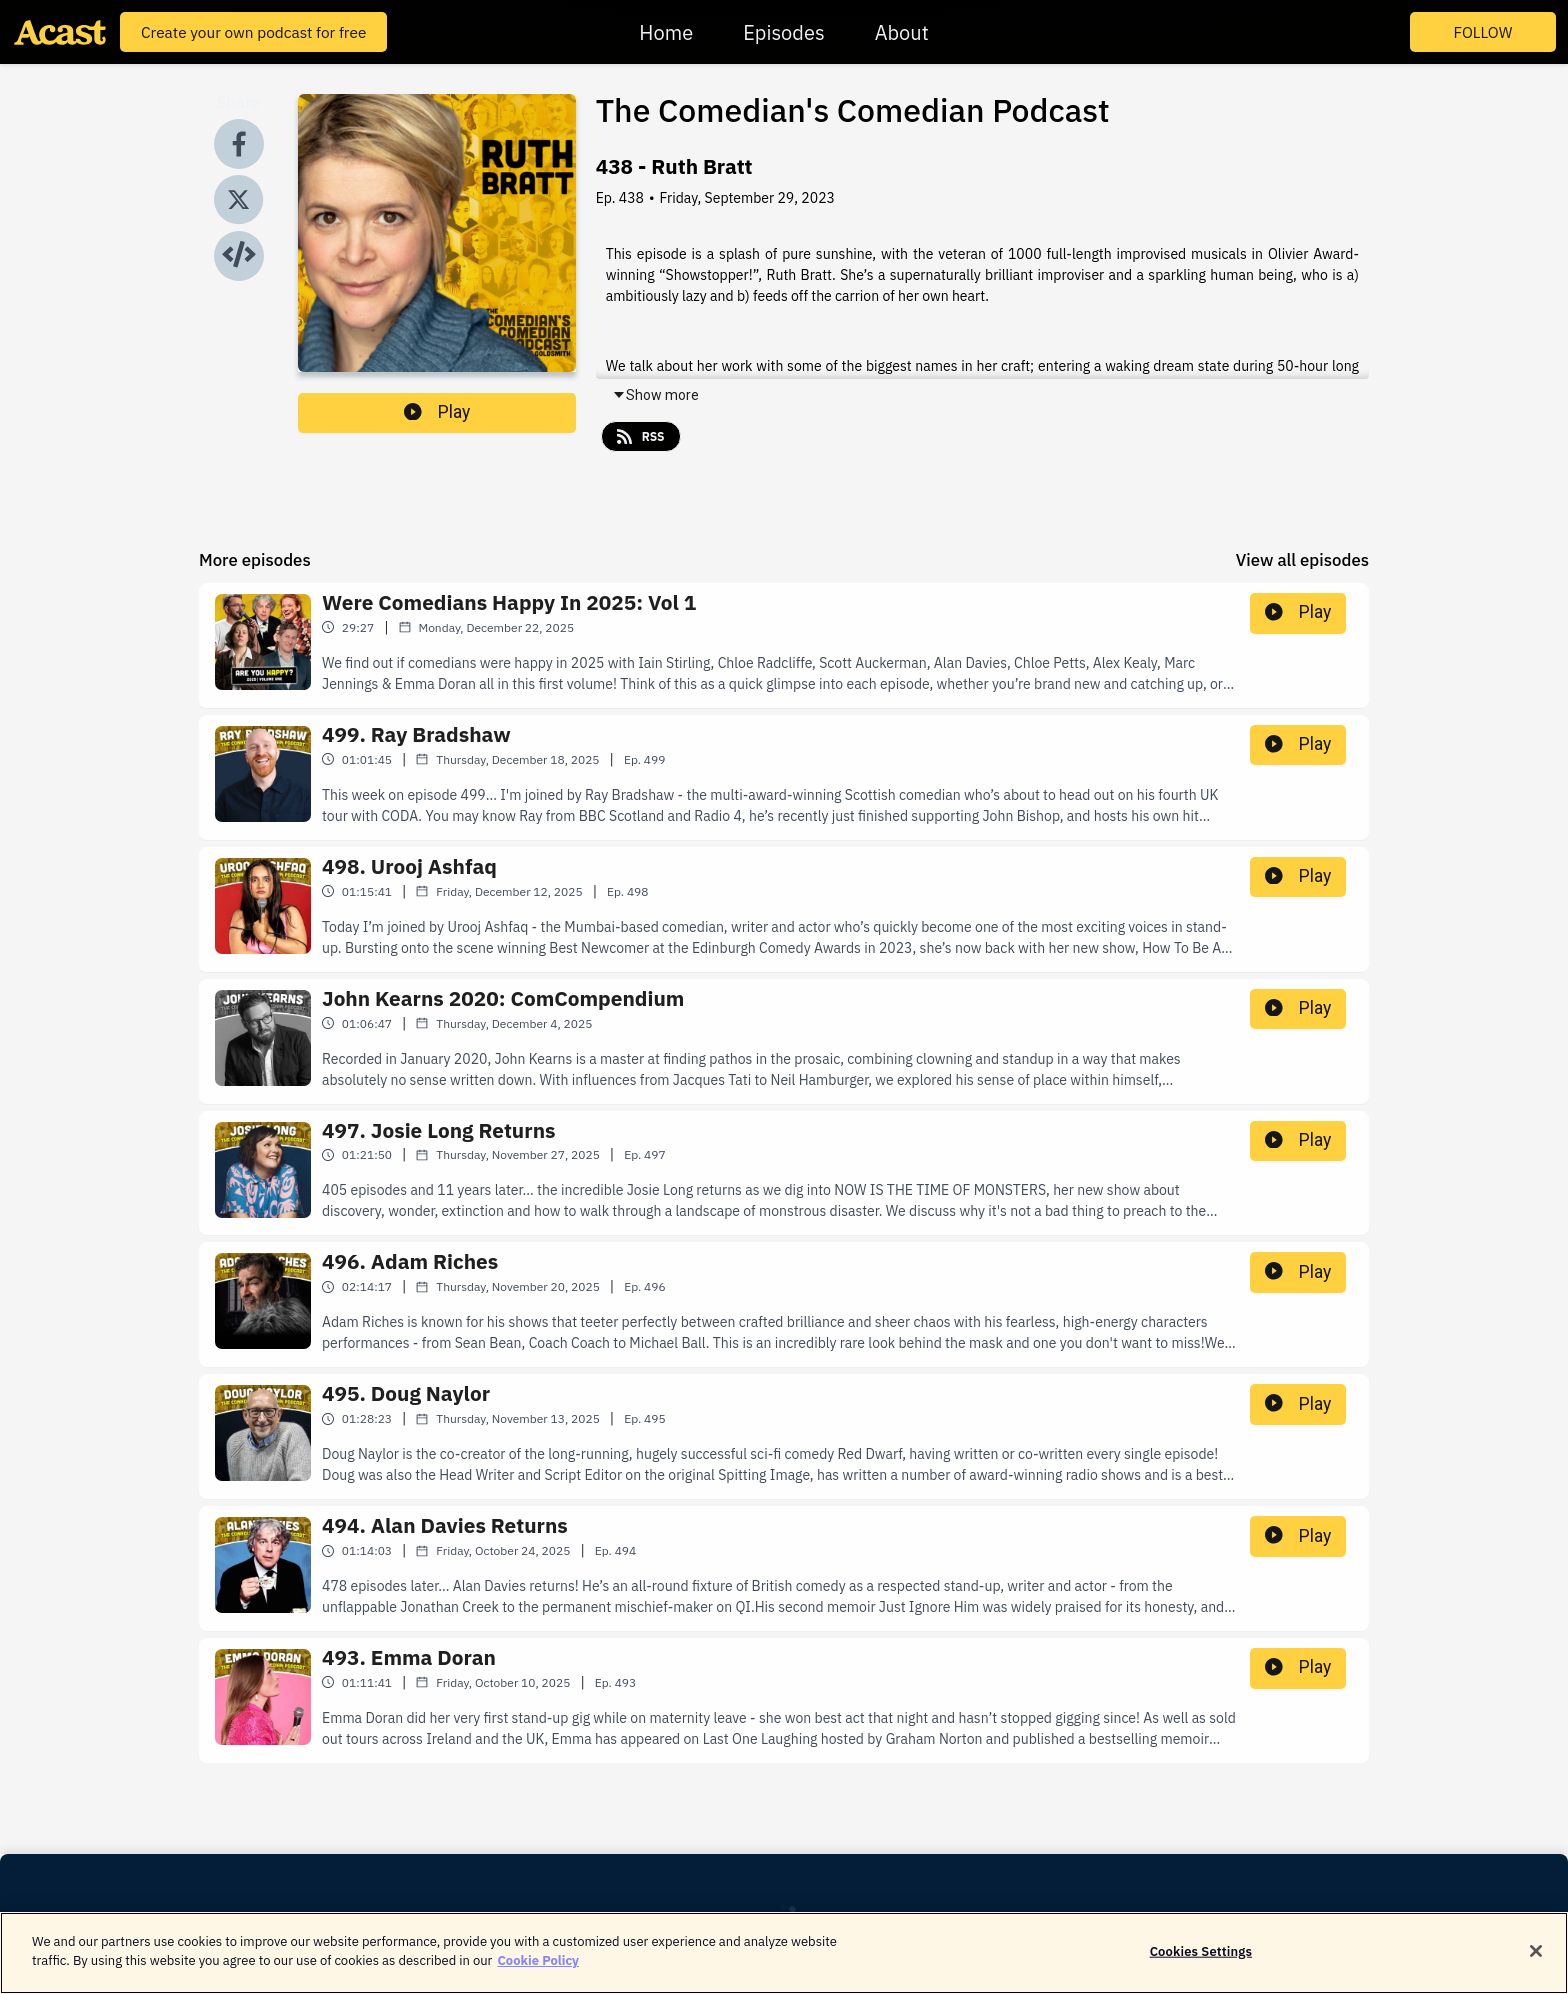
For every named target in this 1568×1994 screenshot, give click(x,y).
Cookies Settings (1201, 1962)
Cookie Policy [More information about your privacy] (538, 1972)
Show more (655, 395)
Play (437, 412)
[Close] (1536, 1963)
